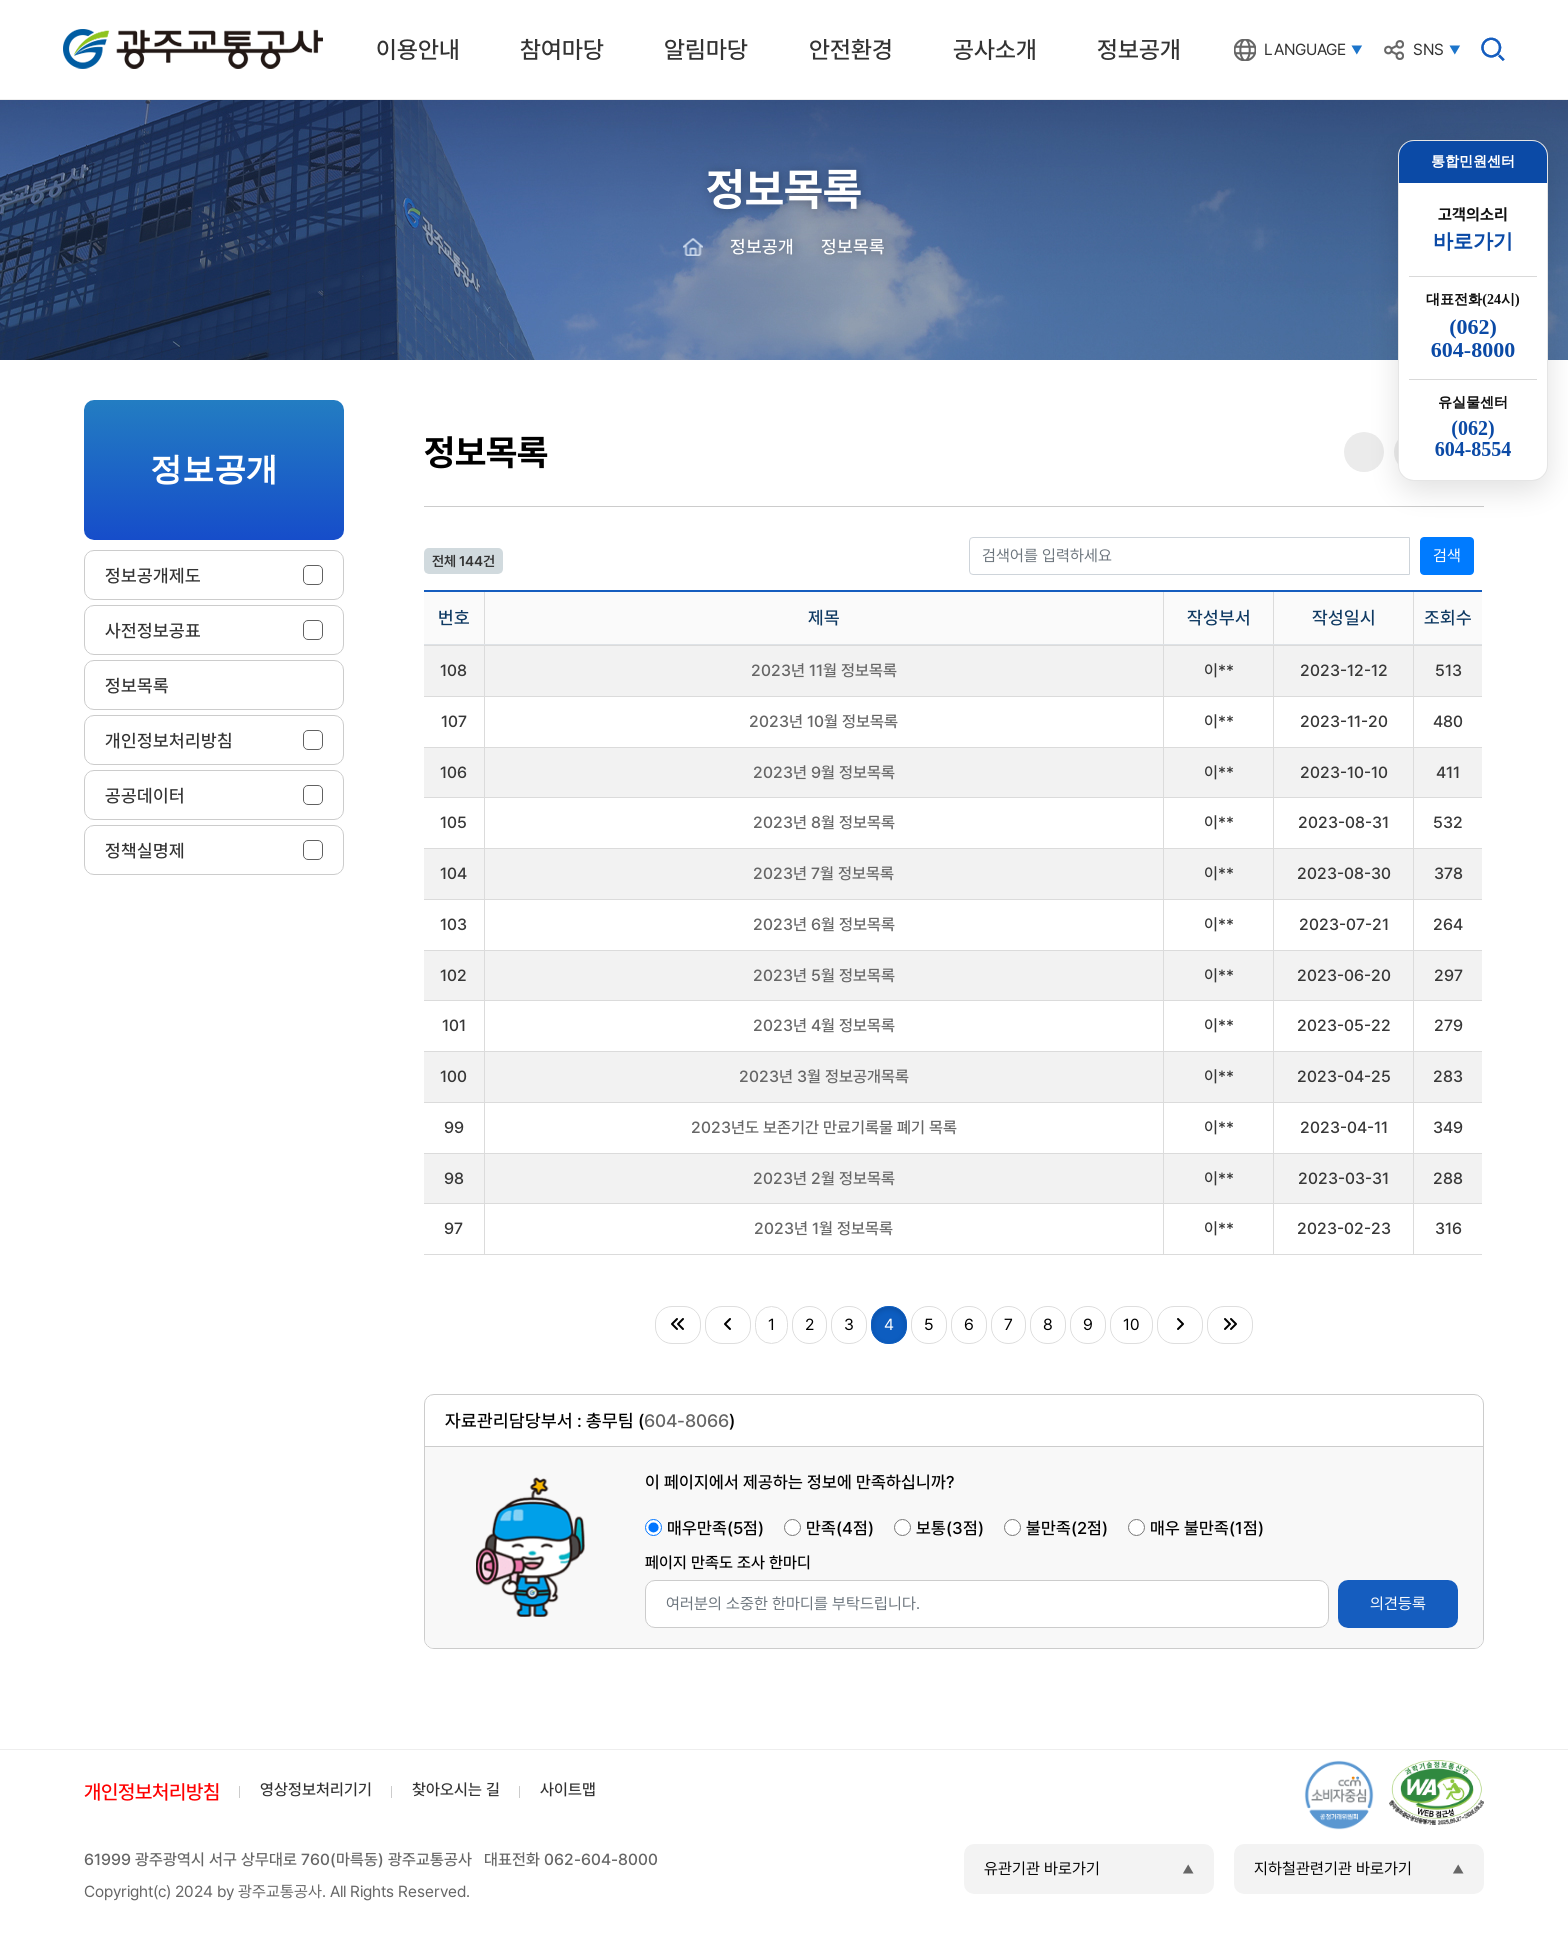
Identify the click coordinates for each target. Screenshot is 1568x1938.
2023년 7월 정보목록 (823, 873)
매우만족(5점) (715, 1528)
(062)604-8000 (1473, 338)
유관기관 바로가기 (1042, 1868)
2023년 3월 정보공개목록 (824, 1076)
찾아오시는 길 (456, 1789)
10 (1131, 1324)
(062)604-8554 (1473, 439)
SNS (1428, 50)
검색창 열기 (1493, 49)
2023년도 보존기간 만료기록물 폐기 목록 (824, 1127)
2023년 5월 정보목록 (824, 975)
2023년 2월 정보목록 (824, 1178)
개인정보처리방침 (152, 1792)
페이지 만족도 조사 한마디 (728, 1562)
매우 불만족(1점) (1207, 1528)
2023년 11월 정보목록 (824, 670)
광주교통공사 (105, 32)
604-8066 (686, 1420)
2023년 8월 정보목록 (824, 822)
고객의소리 (1473, 229)
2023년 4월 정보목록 (824, 1025)
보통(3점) (950, 1528)
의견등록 (1398, 1603)
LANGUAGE (1305, 50)
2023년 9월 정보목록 (824, 772)
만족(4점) (840, 1528)
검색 (1447, 555)
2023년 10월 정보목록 (823, 721)
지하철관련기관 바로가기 (1333, 1868)
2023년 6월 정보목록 (824, 924)
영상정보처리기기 (316, 1789)
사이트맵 (568, 1789)
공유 (1364, 452)
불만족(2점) (1067, 1528)
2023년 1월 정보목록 (823, 1228)
